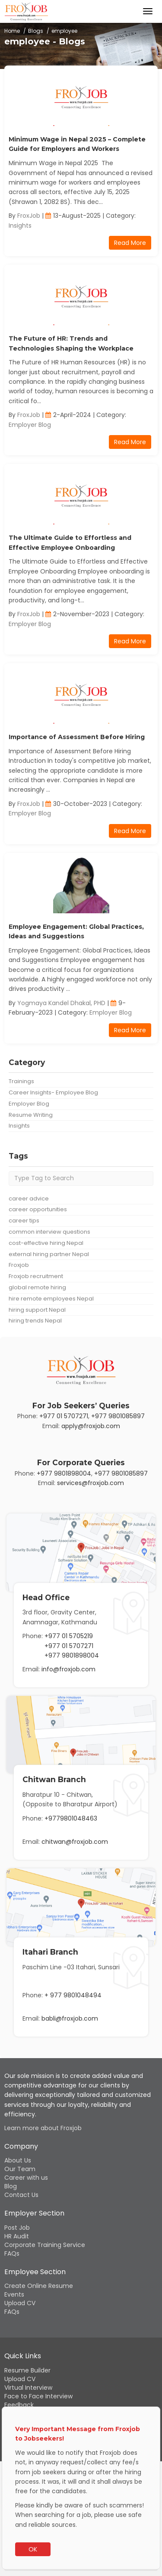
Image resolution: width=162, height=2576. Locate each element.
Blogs (35, 30)
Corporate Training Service (44, 2245)
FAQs (11, 2253)
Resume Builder (27, 2370)
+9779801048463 (70, 1818)
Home (12, 30)
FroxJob (28, 215)
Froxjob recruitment (36, 1276)
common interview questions (49, 1232)
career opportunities (38, 1209)
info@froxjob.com (68, 1669)
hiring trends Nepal (35, 1320)
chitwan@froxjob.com (74, 1841)
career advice (29, 1198)
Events (14, 2294)
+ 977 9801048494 (73, 1995)
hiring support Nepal (37, 1310)
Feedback (19, 2405)
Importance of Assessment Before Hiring (77, 737)
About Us (17, 2160)
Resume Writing (31, 1115)
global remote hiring (37, 1287)
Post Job (17, 2227)
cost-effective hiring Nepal (46, 1243)
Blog (10, 2186)
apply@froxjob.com (90, 1426)
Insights (20, 225)
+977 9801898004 (64, 1473)
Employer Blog (30, 424)
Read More (130, 242)
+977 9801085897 (118, 1416)
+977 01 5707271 (63, 1416)
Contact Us (21, 2195)
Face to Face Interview (38, 2396)
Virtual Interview (28, 2387)
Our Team (19, 2169)
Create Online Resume (38, 2285)
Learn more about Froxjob (43, 2128)
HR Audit (16, 2236)
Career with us (26, 2177)
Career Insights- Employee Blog (53, 1092)
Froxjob (19, 1265)
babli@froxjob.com (69, 2018)
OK (33, 2549)
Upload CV (19, 2303)
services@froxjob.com (90, 1483)
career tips (24, 1220)
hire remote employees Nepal (51, 1298)
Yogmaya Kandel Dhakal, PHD (61, 1003)
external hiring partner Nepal (49, 1254)
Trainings (21, 1081)
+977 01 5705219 (68, 1636)
